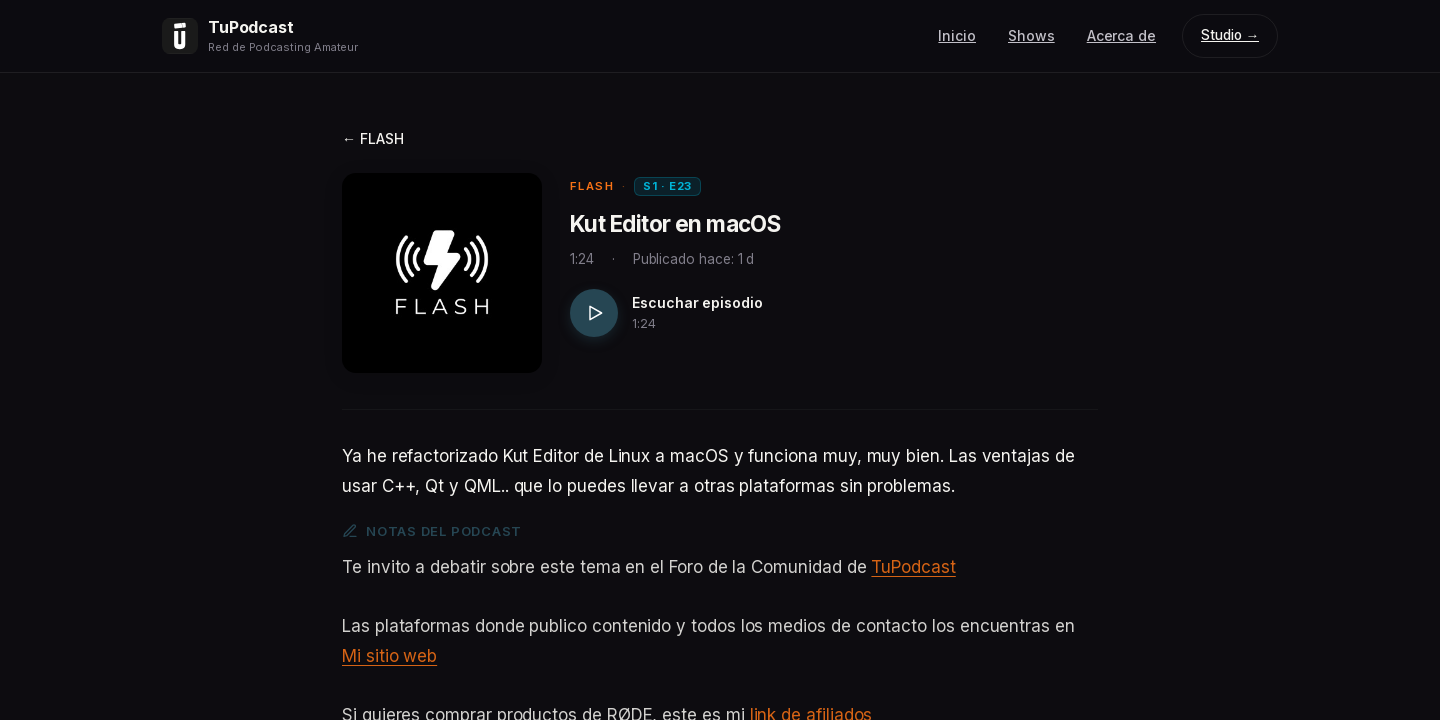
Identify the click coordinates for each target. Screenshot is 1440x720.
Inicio (957, 35)
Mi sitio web (389, 656)
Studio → (1230, 35)
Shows (1031, 35)
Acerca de (1121, 35)
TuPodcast (913, 567)
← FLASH (373, 138)
